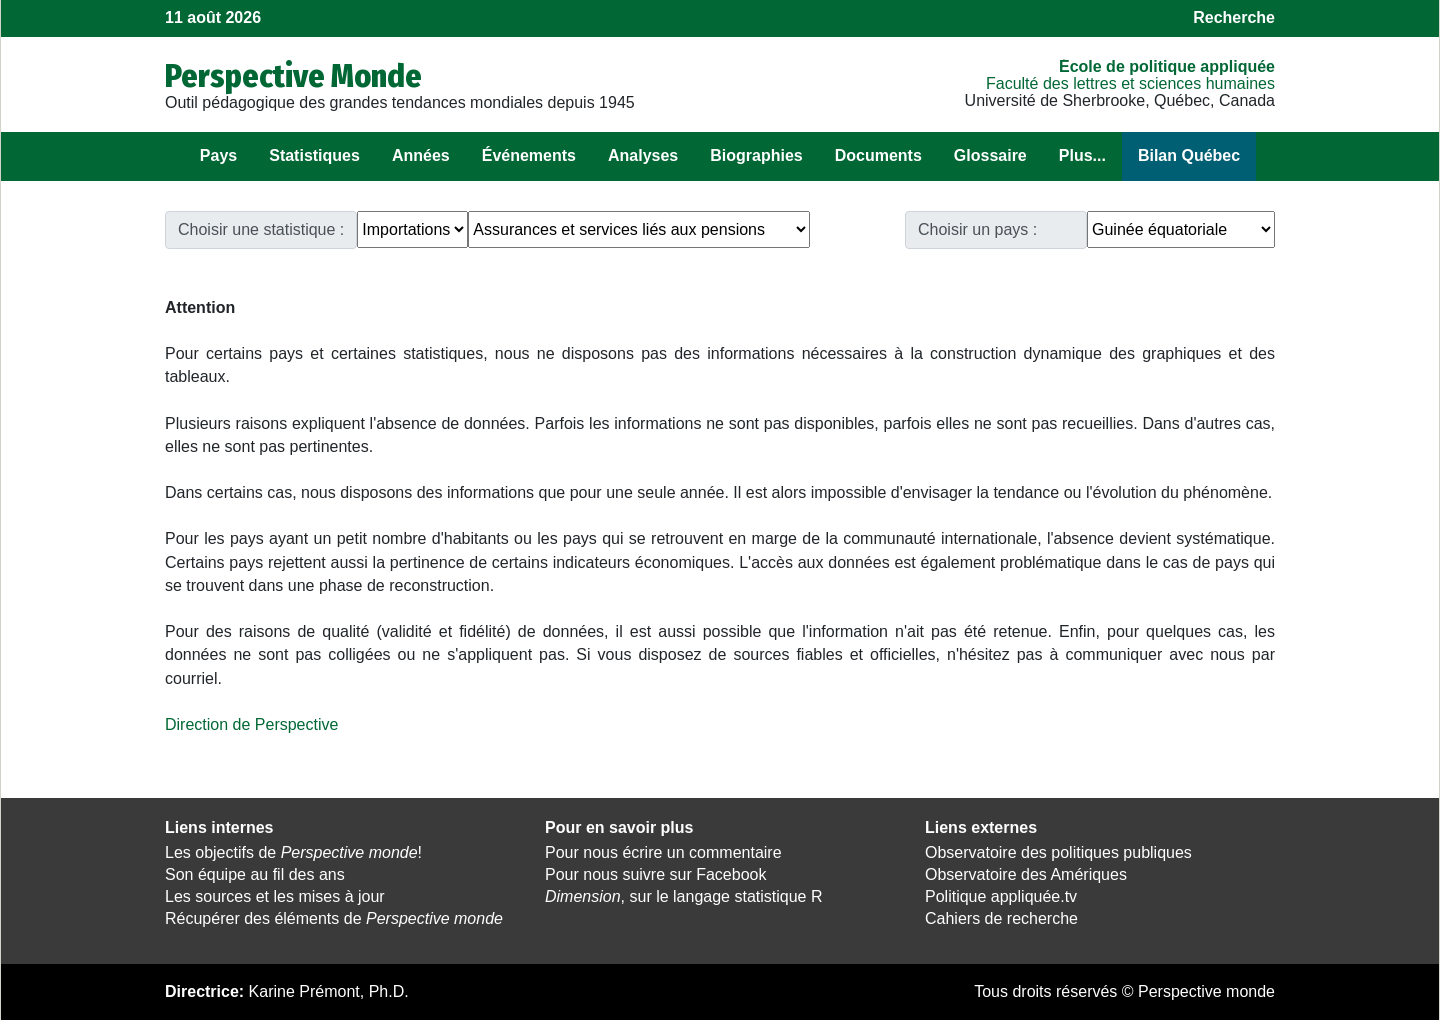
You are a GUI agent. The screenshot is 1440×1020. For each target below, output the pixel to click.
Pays (218, 155)
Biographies (756, 155)
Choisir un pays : (977, 229)
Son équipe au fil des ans (255, 874)
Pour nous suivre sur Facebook (655, 874)
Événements (529, 155)
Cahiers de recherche (1001, 918)
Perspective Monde (293, 76)
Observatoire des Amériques (1026, 874)
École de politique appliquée (1167, 66)
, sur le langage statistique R (683, 896)
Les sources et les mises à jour (275, 896)
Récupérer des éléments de (334, 918)
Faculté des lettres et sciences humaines (1130, 83)
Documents (878, 155)
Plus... (1082, 155)
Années (421, 155)
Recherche (1234, 17)
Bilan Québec (1189, 155)
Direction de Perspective (251, 724)
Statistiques (314, 155)
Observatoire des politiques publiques (1058, 852)
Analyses (643, 155)
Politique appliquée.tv (1001, 896)
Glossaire (990, 155)
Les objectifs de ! (293, 852)
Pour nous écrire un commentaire (663, 852)
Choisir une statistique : (261, 229)
